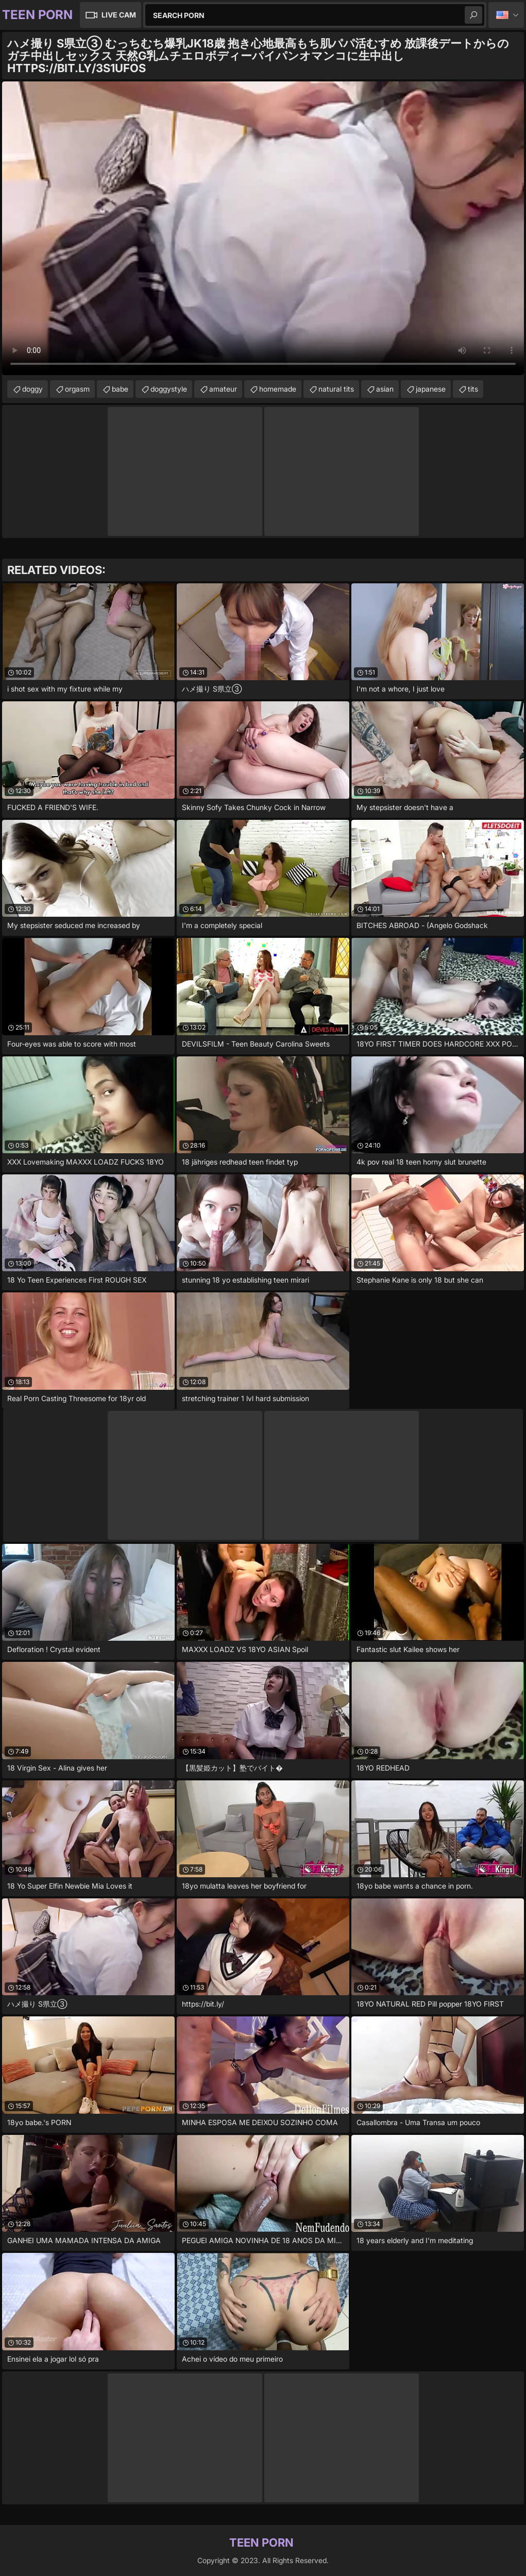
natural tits (336, 388)
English (506, 15)
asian (385, 388)
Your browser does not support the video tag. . (263, 228)
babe (120, 388)
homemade (277, 388)
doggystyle (168, 388)
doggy (32, 388)
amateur (223, 388)
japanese (431, 388)
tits (473, 388)
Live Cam (118, 14)
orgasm (77, 388)
